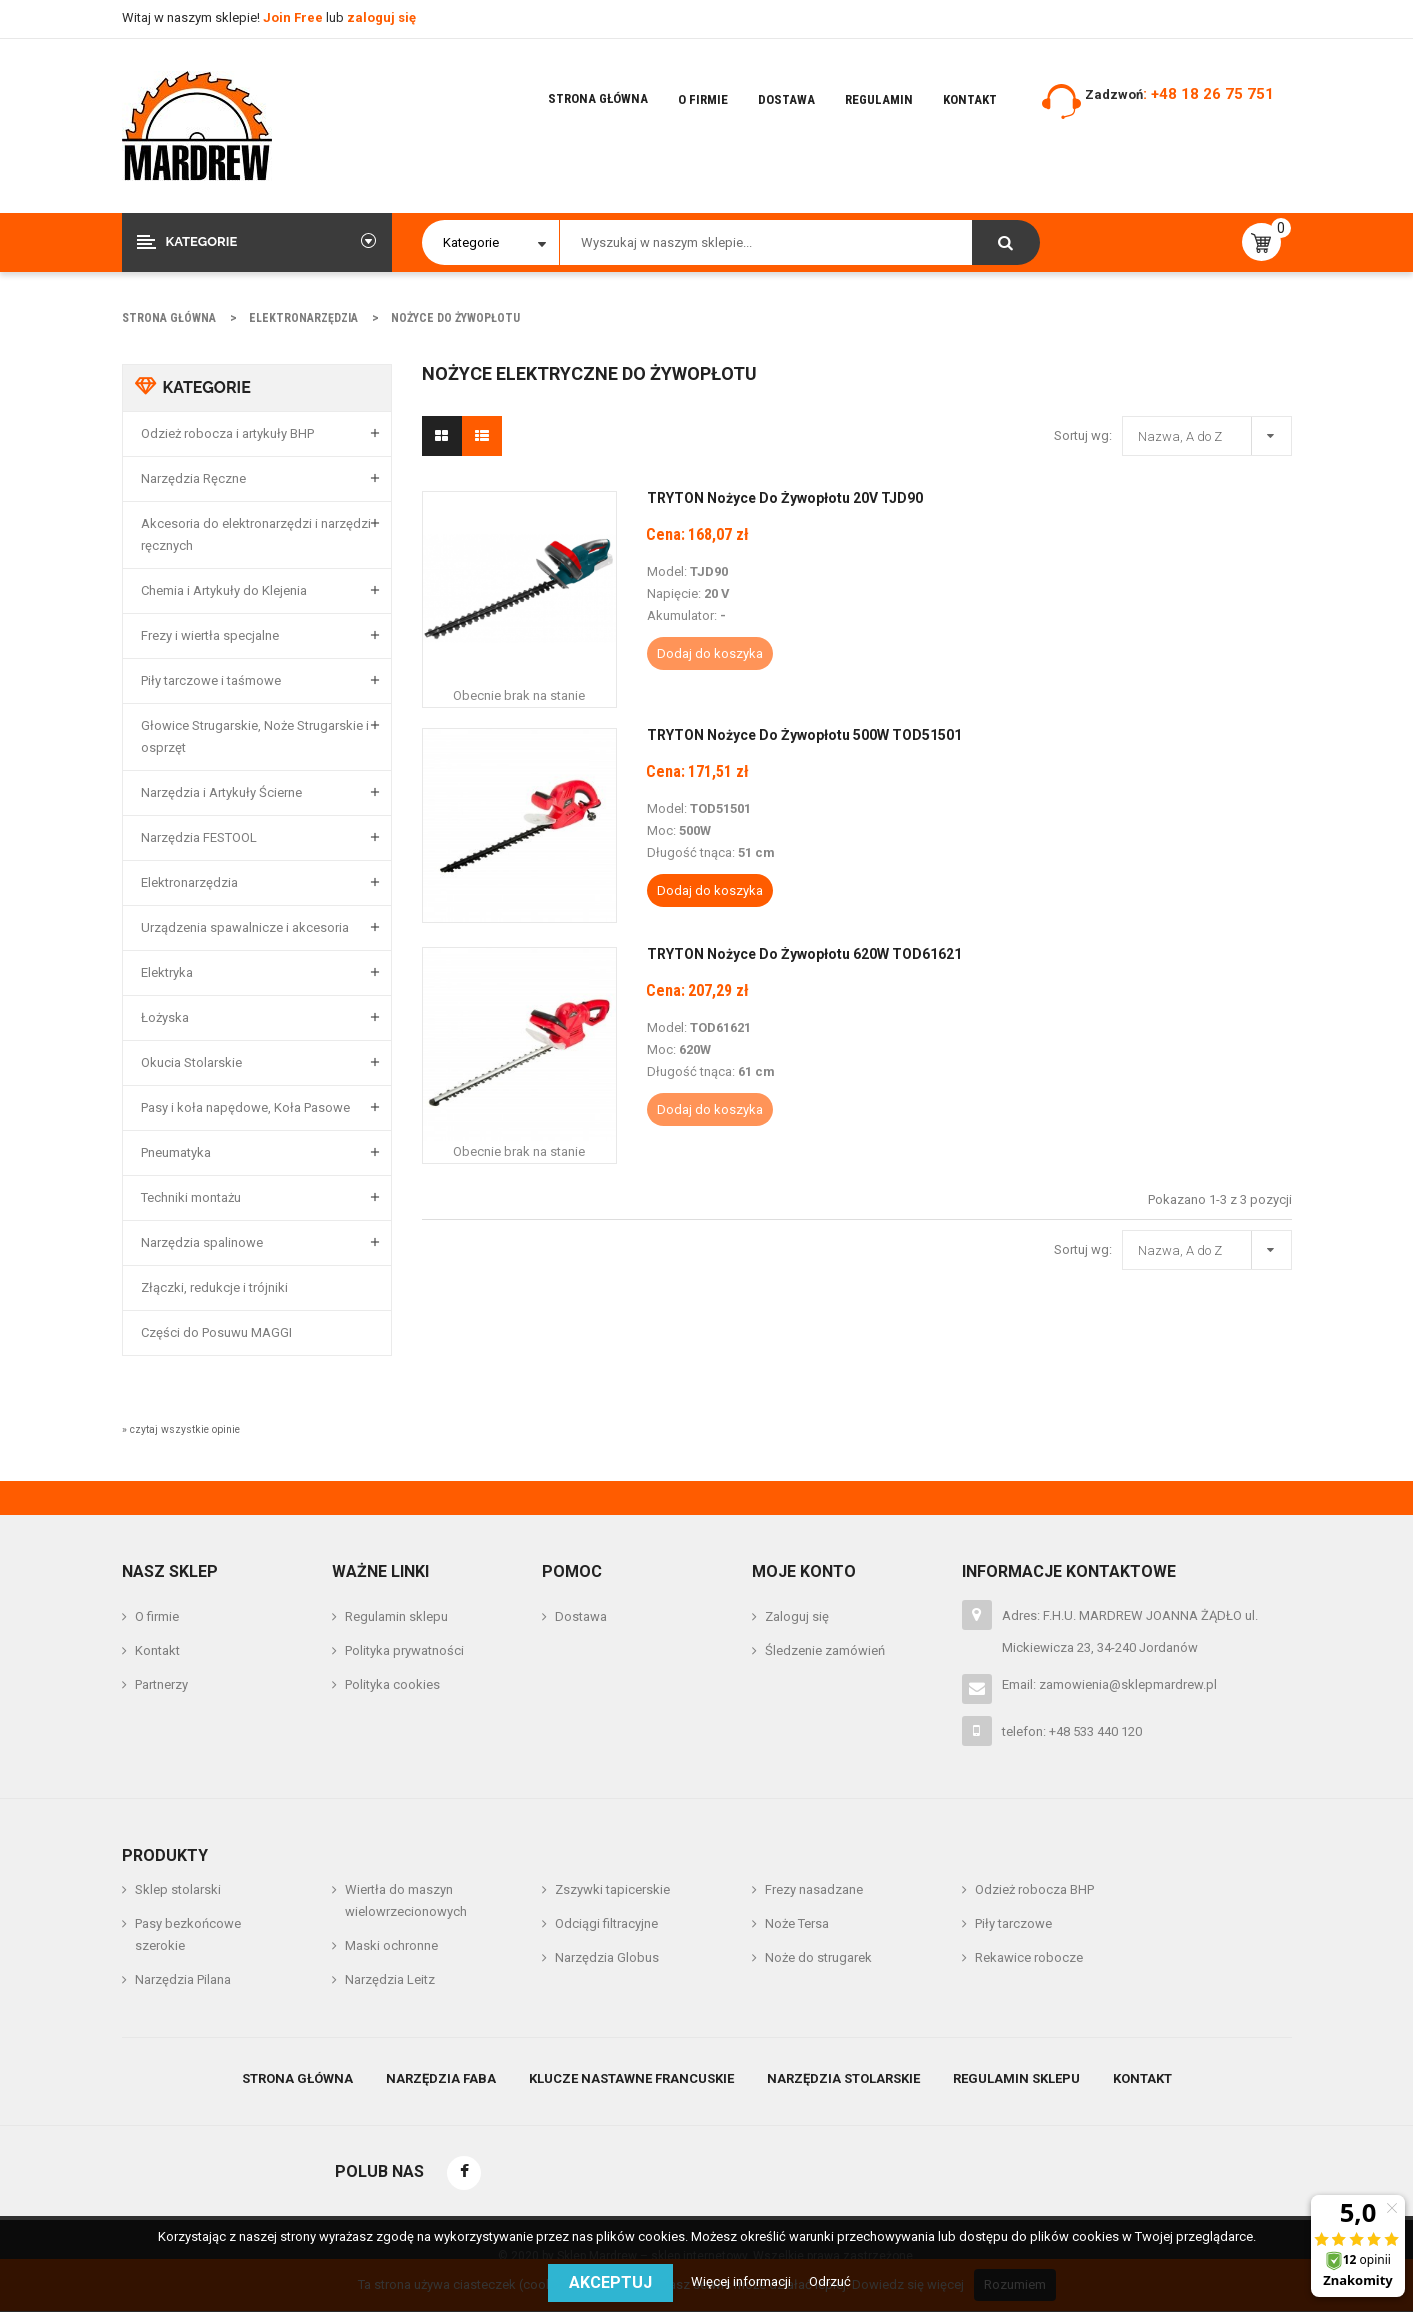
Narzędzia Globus (607, 1957)
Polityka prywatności (404, 1650)
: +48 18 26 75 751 (1208, 94)
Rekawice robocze (1029, 1957)
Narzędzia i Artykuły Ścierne (221, 792)
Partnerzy (161, 1684)
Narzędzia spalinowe (202, 1242)
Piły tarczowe (1013, 1923)
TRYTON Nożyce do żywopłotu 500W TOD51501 (804, 735)
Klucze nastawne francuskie (631, 2078)
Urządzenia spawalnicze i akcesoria (245, 927)
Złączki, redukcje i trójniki (214, 1287)
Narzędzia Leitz (390, 1979)
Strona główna (598, 98)
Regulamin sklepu (396, 1616)
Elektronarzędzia (189, 882)
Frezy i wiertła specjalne (210, 635)
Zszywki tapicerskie (612, 1889)
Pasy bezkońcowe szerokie (188, 1934)
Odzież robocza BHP (1034, 1889)
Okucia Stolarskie (191, 1062)
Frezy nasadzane (814, 1889)
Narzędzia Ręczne (193, 478)
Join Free (294, 17)
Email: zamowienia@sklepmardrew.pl (1109, 1684)
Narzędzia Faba (441, 2078)
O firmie (703, 99)
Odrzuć (830, 2281)
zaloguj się (381, 17)
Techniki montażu (191, 1197)
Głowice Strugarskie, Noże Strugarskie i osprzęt (255, 736)
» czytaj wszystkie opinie (181, 1429)
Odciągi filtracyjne (606, 1923)
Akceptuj (610, 2282)
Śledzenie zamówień (825, 1650)
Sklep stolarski (178, 1889)
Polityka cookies (392, 1684)
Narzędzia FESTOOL (199, 837)
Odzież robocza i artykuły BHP (227, 433)
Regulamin (879, 99)
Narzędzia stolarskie (843, 2078)
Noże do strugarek (818, 1957)
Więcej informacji (742, 2281)
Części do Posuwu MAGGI (216, 1332)
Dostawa (786, 99)
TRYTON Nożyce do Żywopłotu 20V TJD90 (785, 498)
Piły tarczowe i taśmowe (211, 680)
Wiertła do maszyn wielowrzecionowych (406, 1900)
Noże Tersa (797, 1923)
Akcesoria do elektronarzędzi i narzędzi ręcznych (256, 534)
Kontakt (970, 99)
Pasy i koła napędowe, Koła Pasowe (245, 1107)
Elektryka (167, 972)
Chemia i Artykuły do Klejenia (224, 590)
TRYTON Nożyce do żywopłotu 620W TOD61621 (804, 954)
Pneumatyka (176, 1152)
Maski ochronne (391, 1945)
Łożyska (165, 1017)
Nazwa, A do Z (1212, 433)
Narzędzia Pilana (183, 1979)
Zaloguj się (797, 1616)
